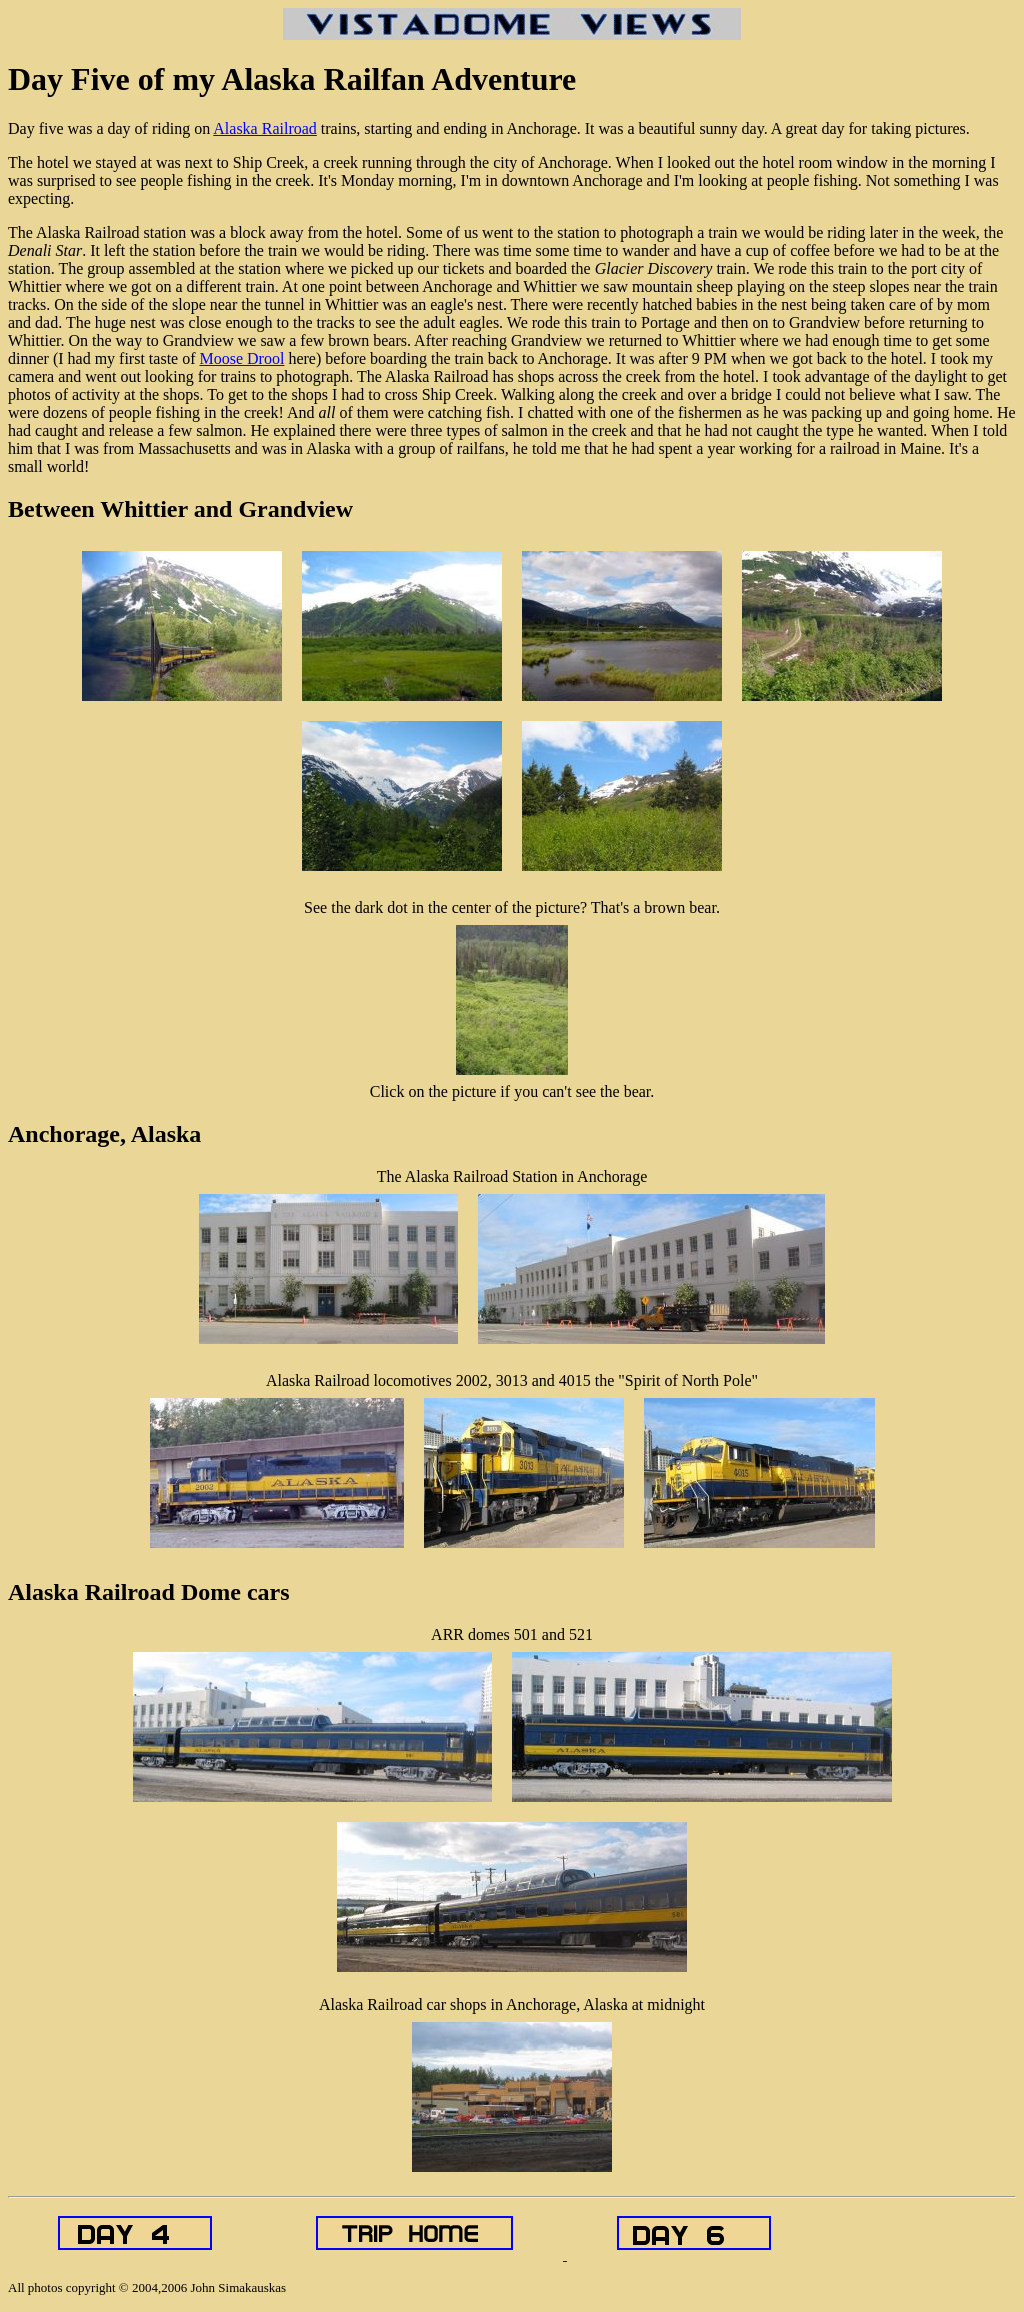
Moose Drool (242, 358)
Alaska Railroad (265, 128)
